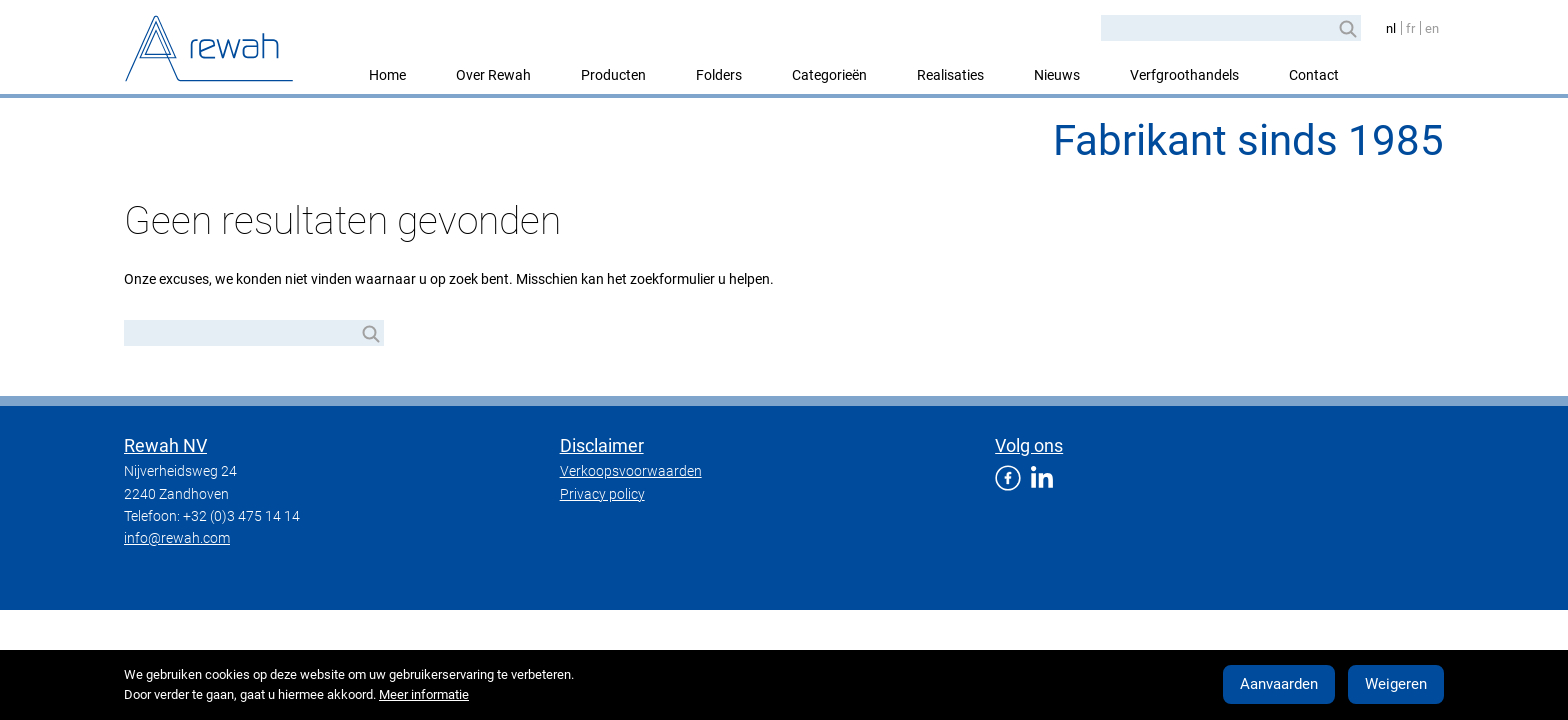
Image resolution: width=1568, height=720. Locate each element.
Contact (1314, 75)
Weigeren (1396, 684)
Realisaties (950, 75)
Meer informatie (424, 694)
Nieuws (1057, 75)
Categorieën (829, 75)
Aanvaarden (1279, 684)
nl (1391, 28)
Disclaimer (602, 445)
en (1432, 28)
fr (1410, 28)
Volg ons (1029, 445)
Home (387, 75)
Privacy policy (602, 494)
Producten (613, 75)
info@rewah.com (177, 538)
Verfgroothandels (1184, 75)
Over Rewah (493, 75)
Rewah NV (165, 445)
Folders (719, 75)
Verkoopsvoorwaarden (631, 471)
